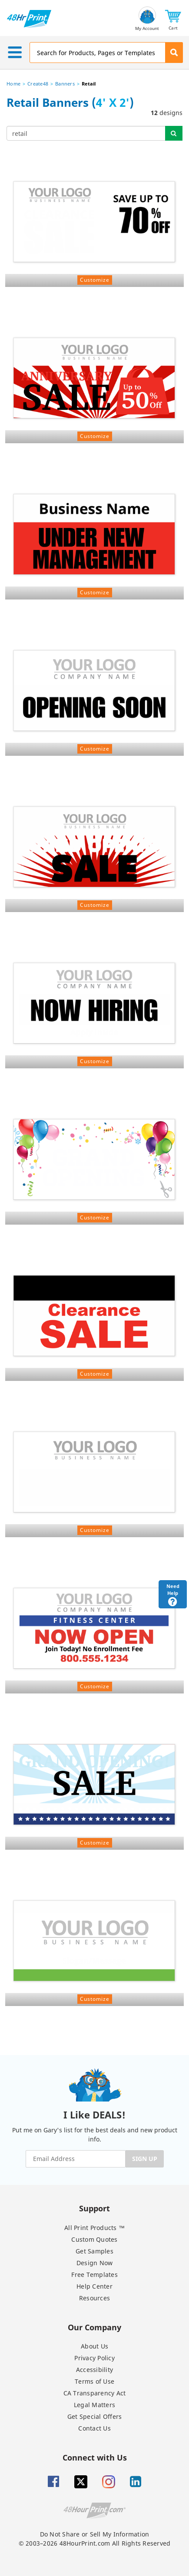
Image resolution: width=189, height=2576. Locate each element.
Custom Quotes (94, 2239)
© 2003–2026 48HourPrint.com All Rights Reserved (95, 2543)
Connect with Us (95, 2457)
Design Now (94, 2263)
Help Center (94, 2286)
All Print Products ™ (94, 2228)
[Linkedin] (135, 2481)
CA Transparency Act (94, 2393)
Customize (94, 279)
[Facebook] (53, 2481)
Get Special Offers (94, 2416)
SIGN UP (144, 2158)
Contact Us (94, 2428)
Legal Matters (94, 2405)
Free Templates (94, 2274)
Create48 (37, 83)
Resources (94, 2298)
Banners (65, 83)
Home (13, 83)
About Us (94, 2346)
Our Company (94, 2327)
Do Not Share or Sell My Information (94, 2534)
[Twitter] (80, 2481)
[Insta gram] (108, 2481)
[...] (86, 133)
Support (94, 2208)
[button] (173, 19)
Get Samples (94, 2251)
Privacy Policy (94, 2358)
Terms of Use (94, 2381)
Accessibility (94, 2369)
